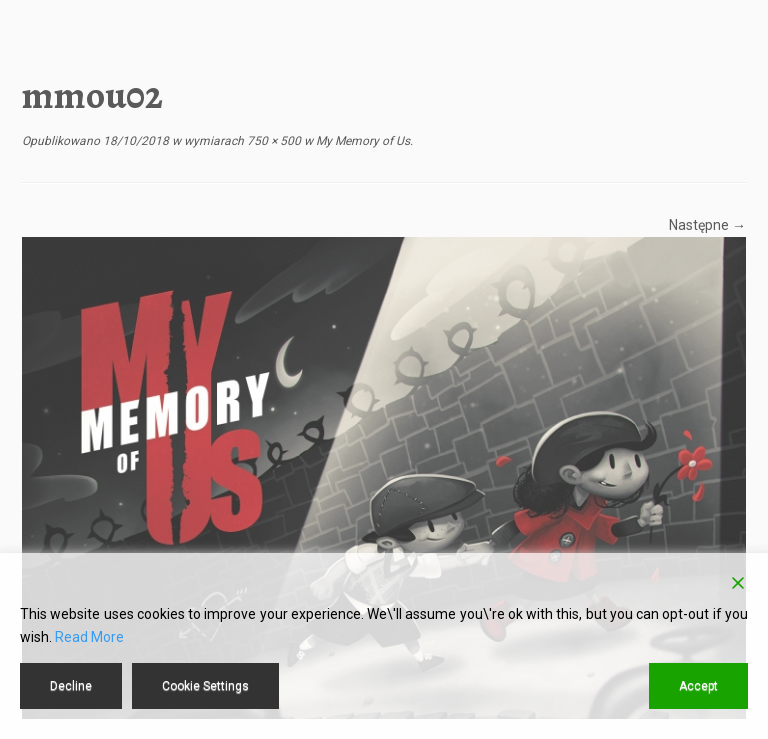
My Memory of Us (361, 141)
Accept (698, 686)
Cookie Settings (205, 686)
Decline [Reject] (71, 686)
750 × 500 (272, 141)
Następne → (707, 225)
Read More (89, 637)
